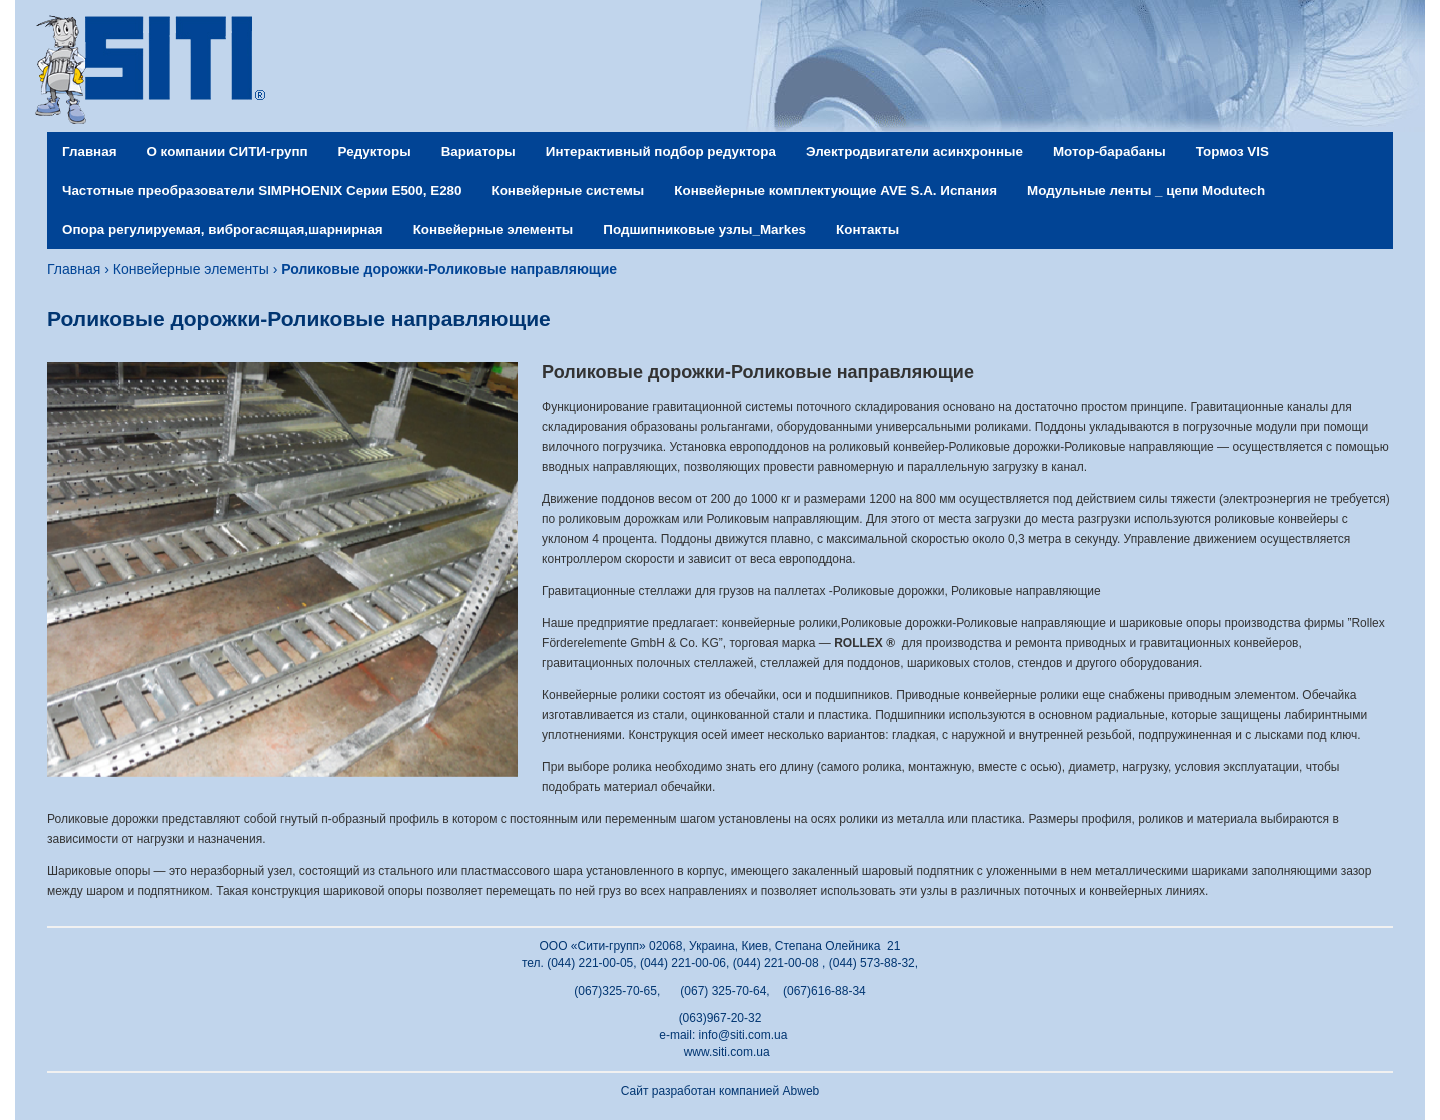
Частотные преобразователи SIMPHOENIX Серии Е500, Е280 (261, 190)
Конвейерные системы (567, 190)
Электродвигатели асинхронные (914, 151)
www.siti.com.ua (727, 1052)
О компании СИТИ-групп (226, 151)
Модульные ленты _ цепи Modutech (1146, 190)
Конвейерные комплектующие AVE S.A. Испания (835, 190)
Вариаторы (478, 151)
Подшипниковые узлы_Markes (704, 229)
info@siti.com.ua (743, 1035)
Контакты (867, 229)
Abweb (801, 1091)
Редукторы (374, 151)
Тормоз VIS (1232, 151)
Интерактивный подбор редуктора (661, 151)
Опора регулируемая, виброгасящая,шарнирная (222, 229)
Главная (89, 151)
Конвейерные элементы (493, 229)
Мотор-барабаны (1109, 151)
